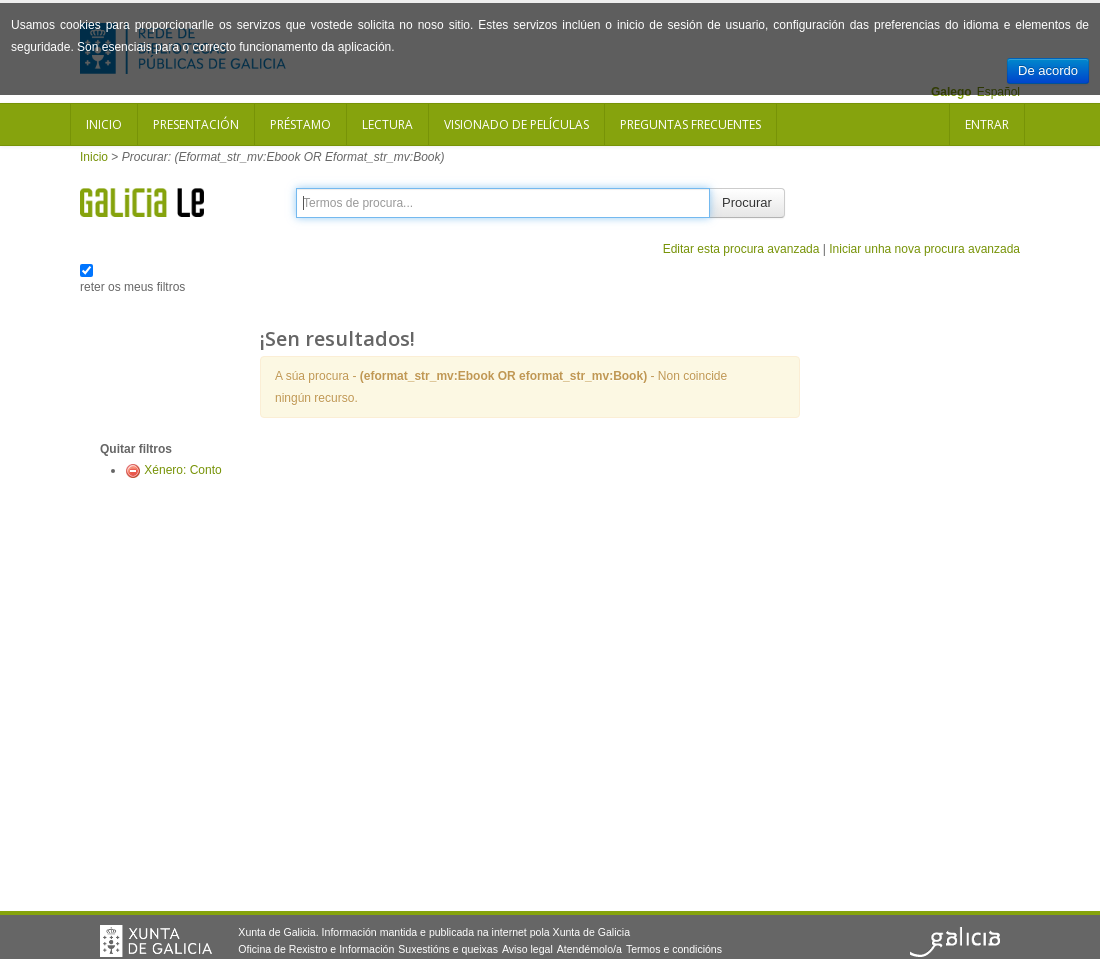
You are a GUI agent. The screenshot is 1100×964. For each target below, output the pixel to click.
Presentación (196, 124)
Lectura (387, 124)
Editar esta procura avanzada (741, 249)
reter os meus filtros (132, 287)
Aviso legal (527, 949)
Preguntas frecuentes (690, 124)
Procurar (747, 202)
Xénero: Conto (182, 470)
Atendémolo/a (589, 949)
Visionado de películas (516, 124)
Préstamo (300, 124)
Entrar (987, 124)
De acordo (1048, 70)
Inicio (104, 124)
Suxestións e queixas (448, 949)
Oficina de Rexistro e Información (316, 949)
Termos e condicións (674, 949)
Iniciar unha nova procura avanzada (924, 249)
